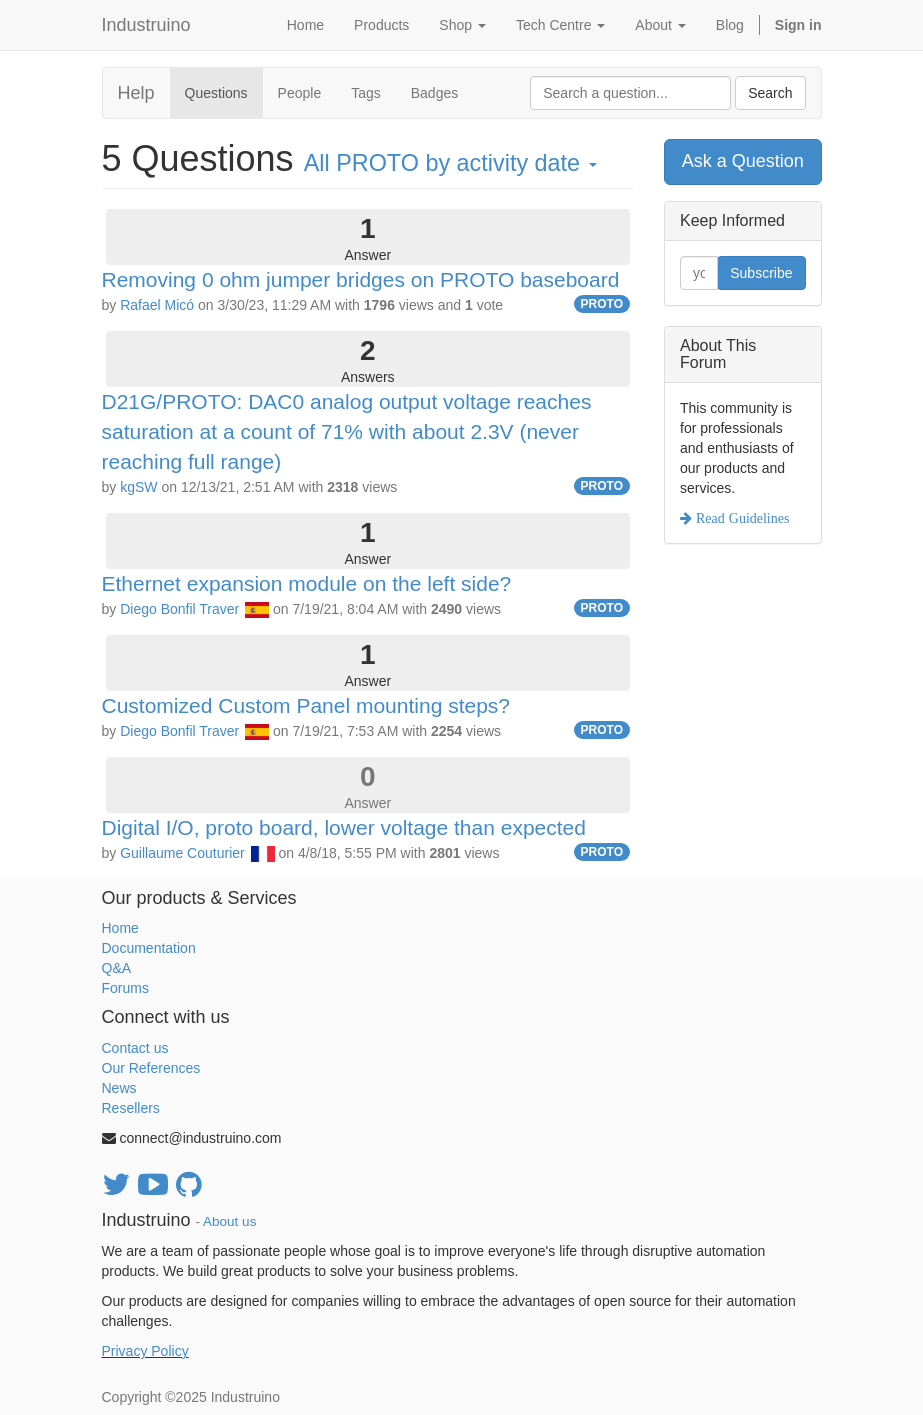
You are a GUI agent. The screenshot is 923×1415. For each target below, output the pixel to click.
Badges (434, 93)
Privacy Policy (145, 1351)
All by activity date (450, 163)
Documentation (149, 948)
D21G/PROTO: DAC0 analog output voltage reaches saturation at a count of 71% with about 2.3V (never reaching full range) (347, 431)
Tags (366, 93)
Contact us (135, 1048)
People (300, 93)
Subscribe (761, 273)
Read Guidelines (740, 518)
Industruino (146, 25)
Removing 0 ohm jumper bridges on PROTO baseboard (361, 279)
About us (229, 1221)
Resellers (131, 1108)
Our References (151, 1068)
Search (770, 93)
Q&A (117, 968)
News (119, 1088)
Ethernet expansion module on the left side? (307, 583)
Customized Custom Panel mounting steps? (306, 705)
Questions (216, 93)
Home (120, 928)
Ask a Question (743, 161)
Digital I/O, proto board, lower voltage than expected (344, 827)
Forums (125, 988)
